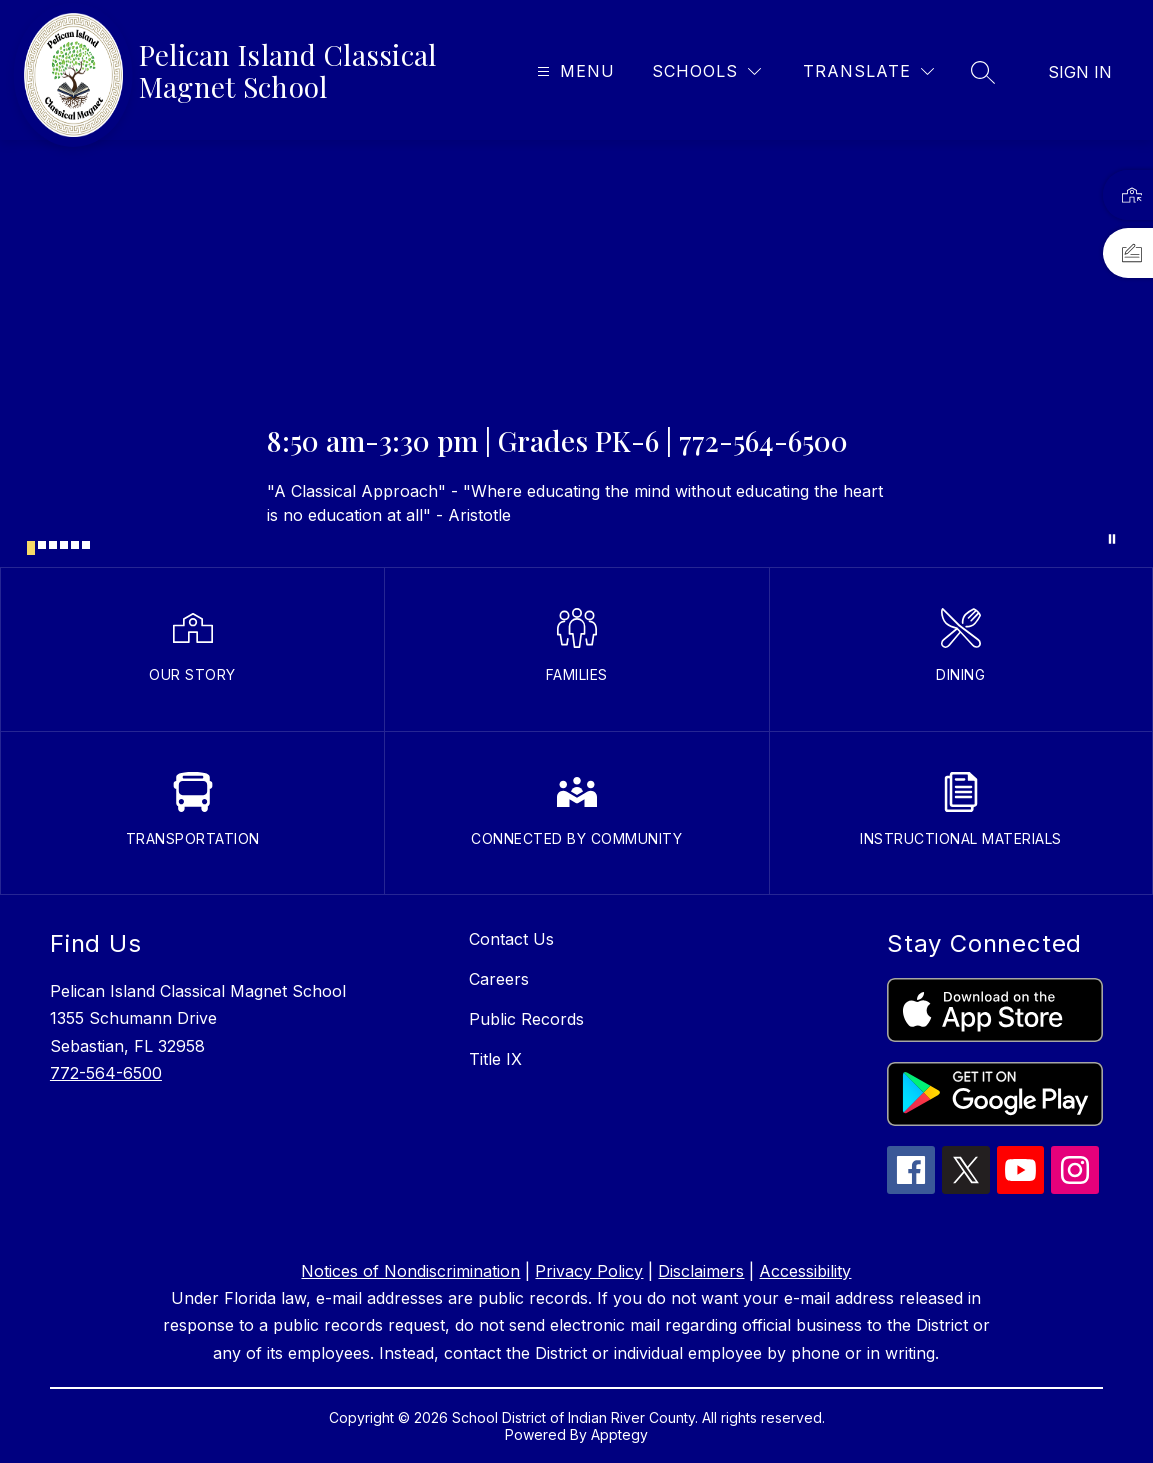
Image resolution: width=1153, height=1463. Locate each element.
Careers (499, 979)
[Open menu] (573, 71)
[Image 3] (53, 545)
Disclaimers (701, 1271)
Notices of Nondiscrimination (410, 1271)
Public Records (526, 1019)
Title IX (495, 1059)
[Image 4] (64, 545)
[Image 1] (31, 548)
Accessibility (805, 1271)
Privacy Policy (589, 1271)
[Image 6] (86, 545)
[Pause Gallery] (1112, 539)
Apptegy (619, 1434)
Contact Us (511, 939)
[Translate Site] (868, 71)
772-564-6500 (106, 1073)
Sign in (1080, 72)
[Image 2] (42, 545)
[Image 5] (75, 545)
